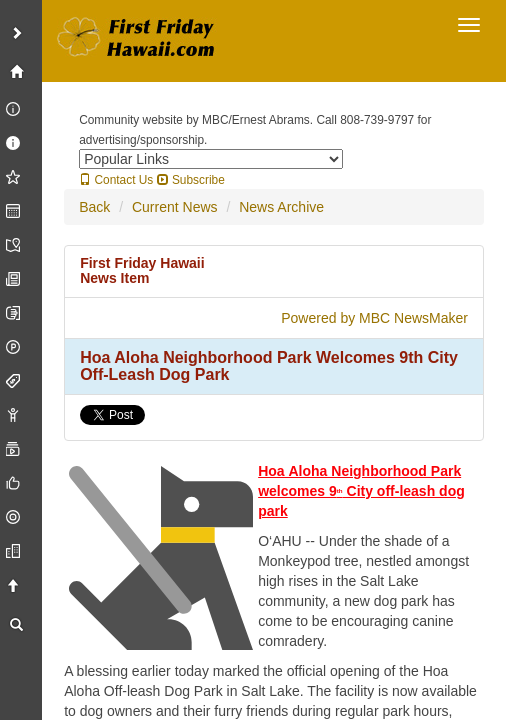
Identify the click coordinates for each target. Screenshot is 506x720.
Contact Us (116, 180)
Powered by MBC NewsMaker (374, 318)
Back (94, 207)
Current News (175, 207)
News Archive (281, 207)
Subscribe (191, 180)
